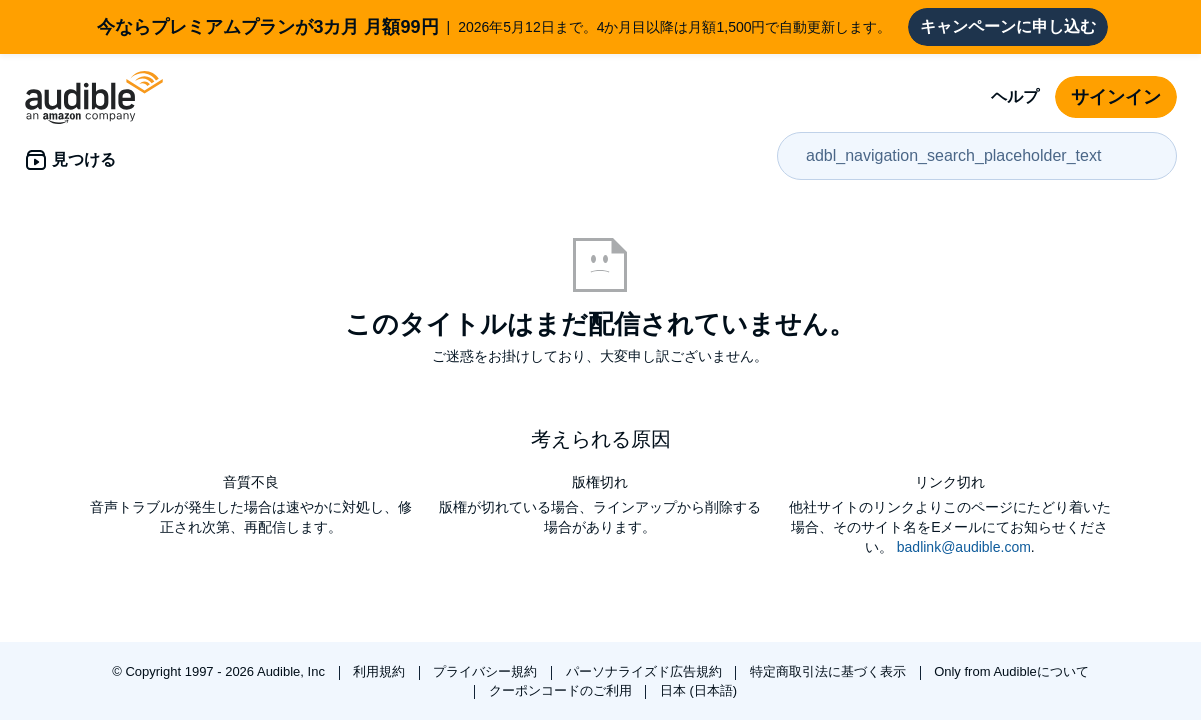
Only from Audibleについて (1011, 671)
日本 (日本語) (698, 690)
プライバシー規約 (487, 671)
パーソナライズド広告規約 (646, 671)
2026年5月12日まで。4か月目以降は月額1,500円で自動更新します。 (494, 27)
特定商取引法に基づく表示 (830, 671)
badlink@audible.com (964, 547)
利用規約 (381, 671)
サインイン (1116, 97)
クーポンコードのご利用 (562, 690)
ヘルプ (1015, 96)
